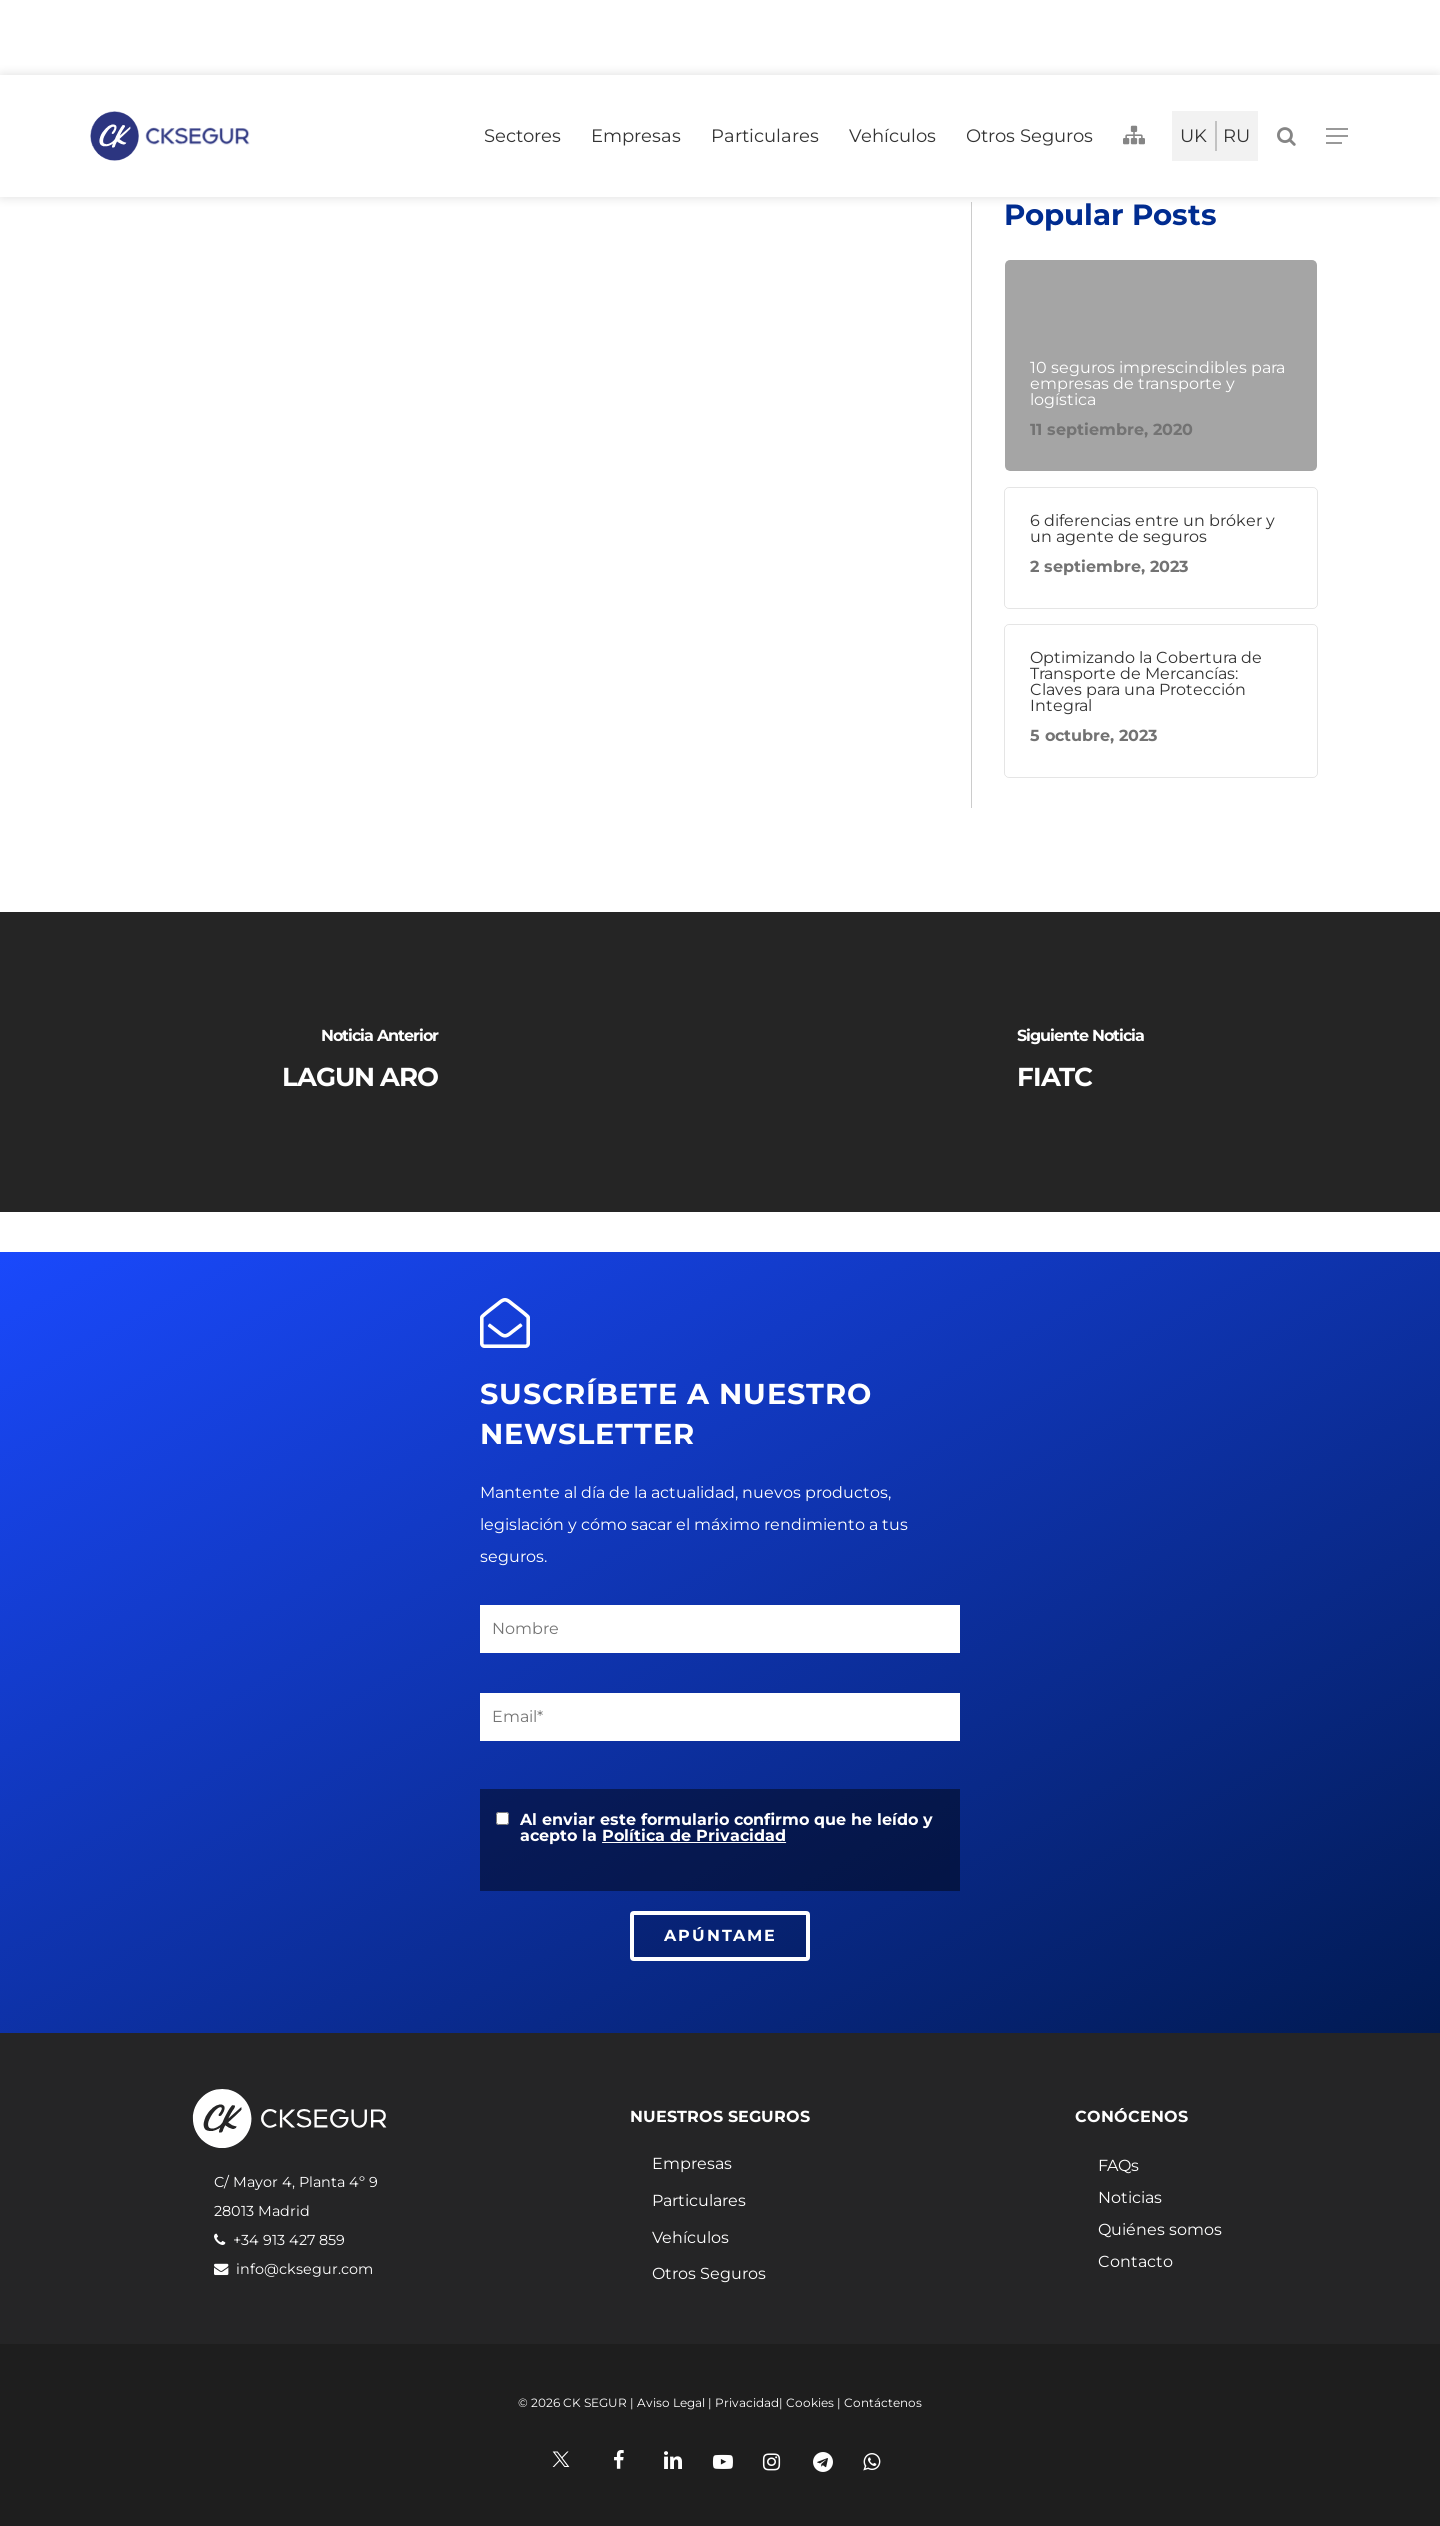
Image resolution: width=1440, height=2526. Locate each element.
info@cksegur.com (304, 2269)
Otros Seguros (709, 2273)
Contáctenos (883, 2402)
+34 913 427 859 (289, 2240)
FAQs (1118, 2166)
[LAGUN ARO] (360, 1062)
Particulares (699, 2200)
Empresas (692, 2163)
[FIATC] (1080, 1062)
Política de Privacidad (694, 1835)
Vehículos (690, 2237)
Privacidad (747, 2402)
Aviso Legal (671, 2402)
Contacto (1135, 2262)
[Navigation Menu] (1338, 136)
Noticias (1130, 2198)
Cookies (810, 2402)
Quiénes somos (1160, 2230)
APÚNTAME (720, 1935)
